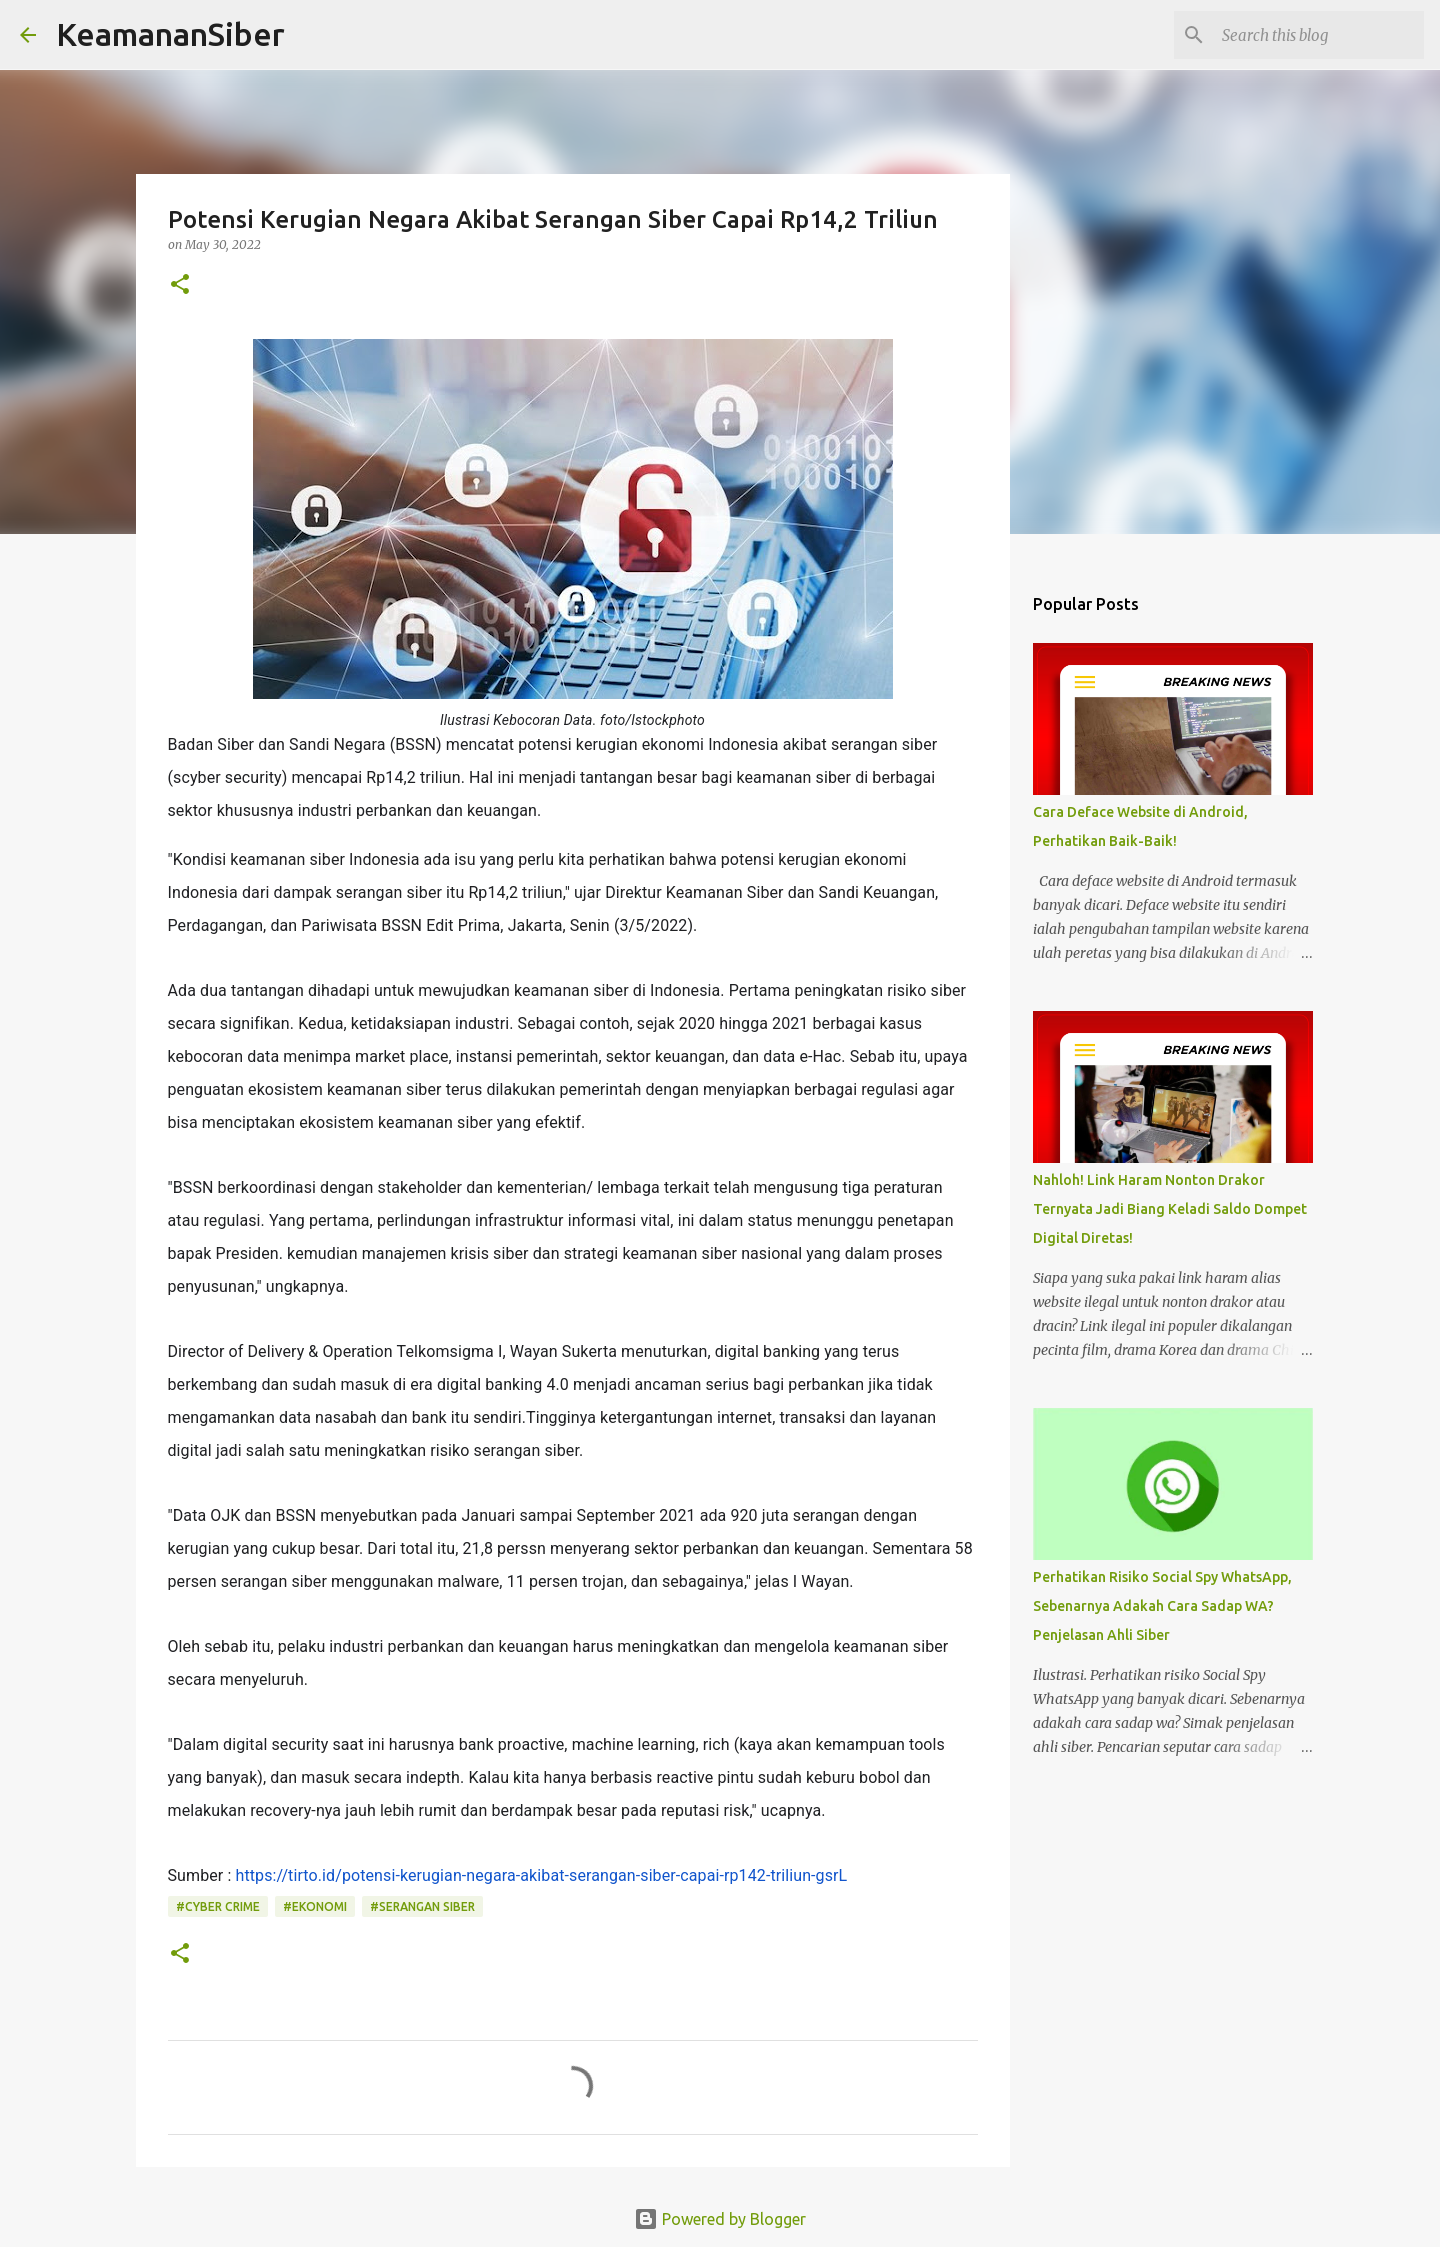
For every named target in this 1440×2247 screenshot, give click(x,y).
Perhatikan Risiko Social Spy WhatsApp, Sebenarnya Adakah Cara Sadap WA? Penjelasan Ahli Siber (1162, 1606)
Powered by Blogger (720, 2219)
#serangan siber (422, 1906)
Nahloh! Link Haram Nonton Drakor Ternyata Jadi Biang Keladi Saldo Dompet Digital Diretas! (1170, 1209)
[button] (180, 285)
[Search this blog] (1319, 35)
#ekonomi (315, 1906)
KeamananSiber (170, 34)
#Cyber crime (218, 1906)
